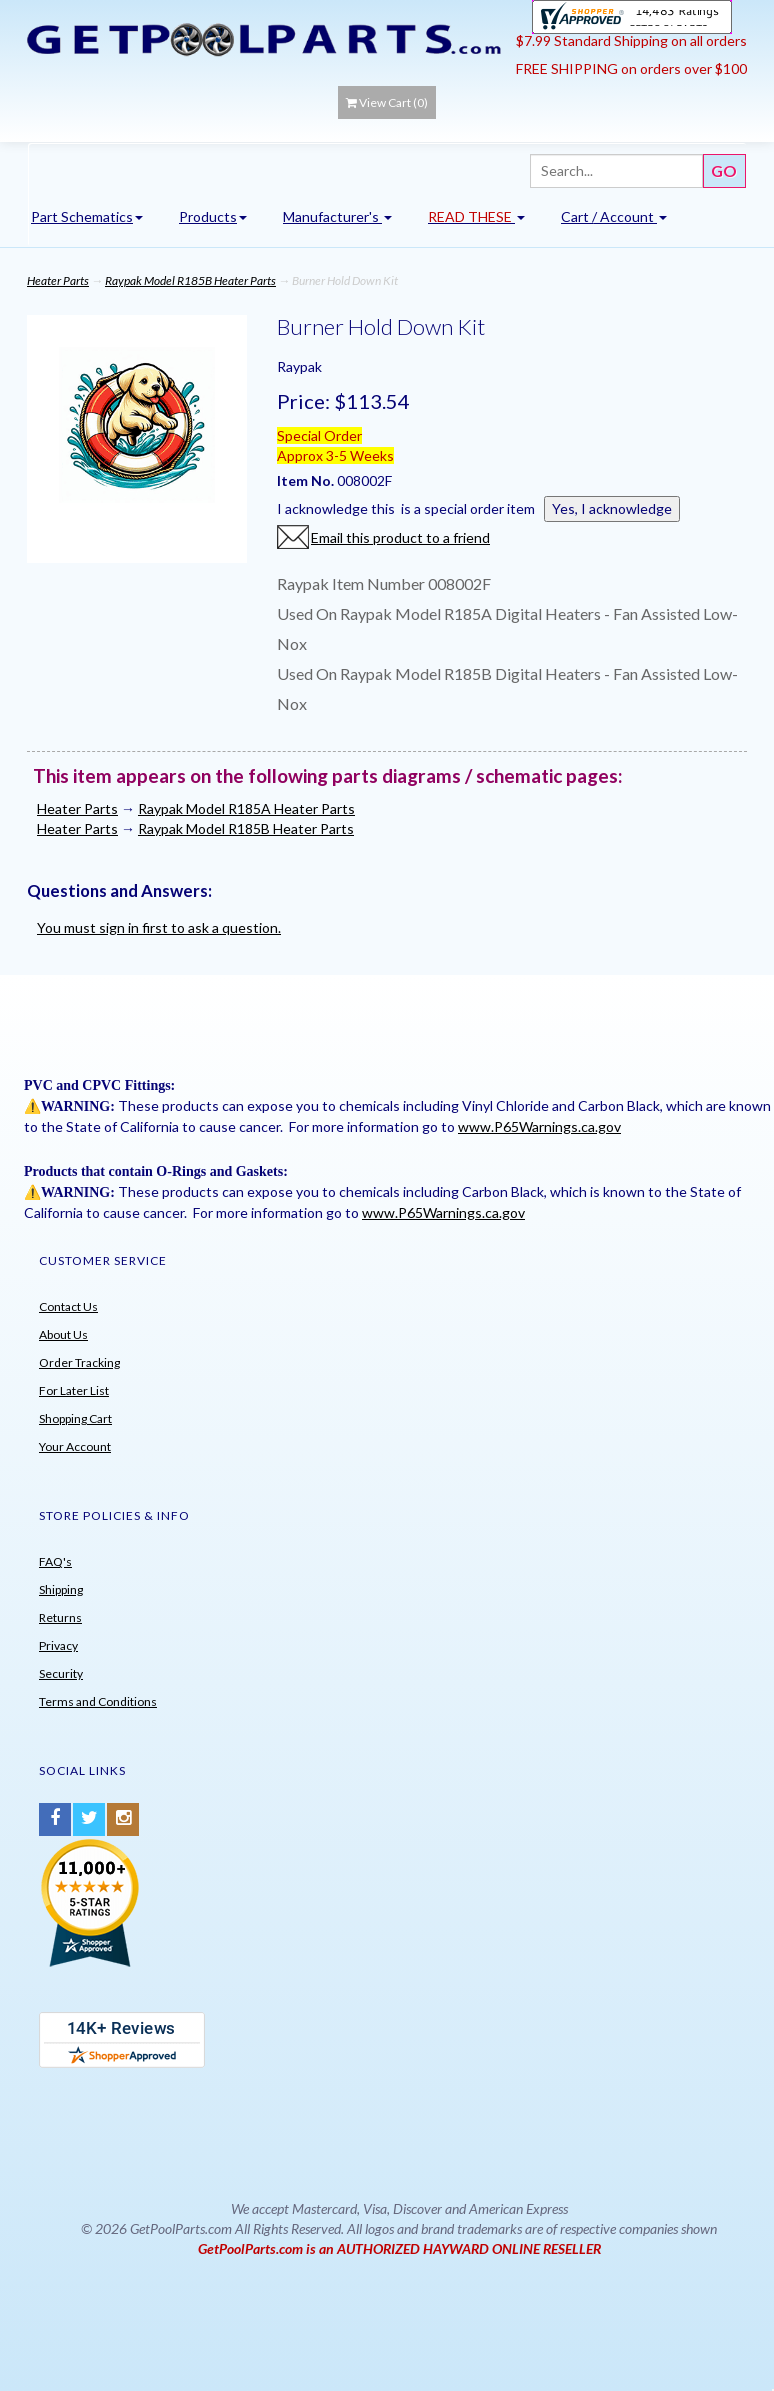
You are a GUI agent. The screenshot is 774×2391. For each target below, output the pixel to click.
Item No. (307, 480)
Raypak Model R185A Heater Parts (246, 808)
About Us (63, 1334)
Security (61, 1673)
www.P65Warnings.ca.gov (539, 1126)
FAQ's (55, 1561)
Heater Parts (58, 280)
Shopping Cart (75, 1418)
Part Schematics (87, 216)
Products (213, 216)
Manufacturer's (337, 216)
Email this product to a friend (400, 537)
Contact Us (68, 1306)
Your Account (75, 1446)
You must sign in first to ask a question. (159, 927)
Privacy (58, 1645)
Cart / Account (614, 216)
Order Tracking (79, 1362)
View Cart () (387, 102)
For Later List (74, 1390)
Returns (60, 1617)
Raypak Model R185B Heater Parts (190, 280)
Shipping (61, 1589)
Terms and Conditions (98, 1701)
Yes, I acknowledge (612, 508)
